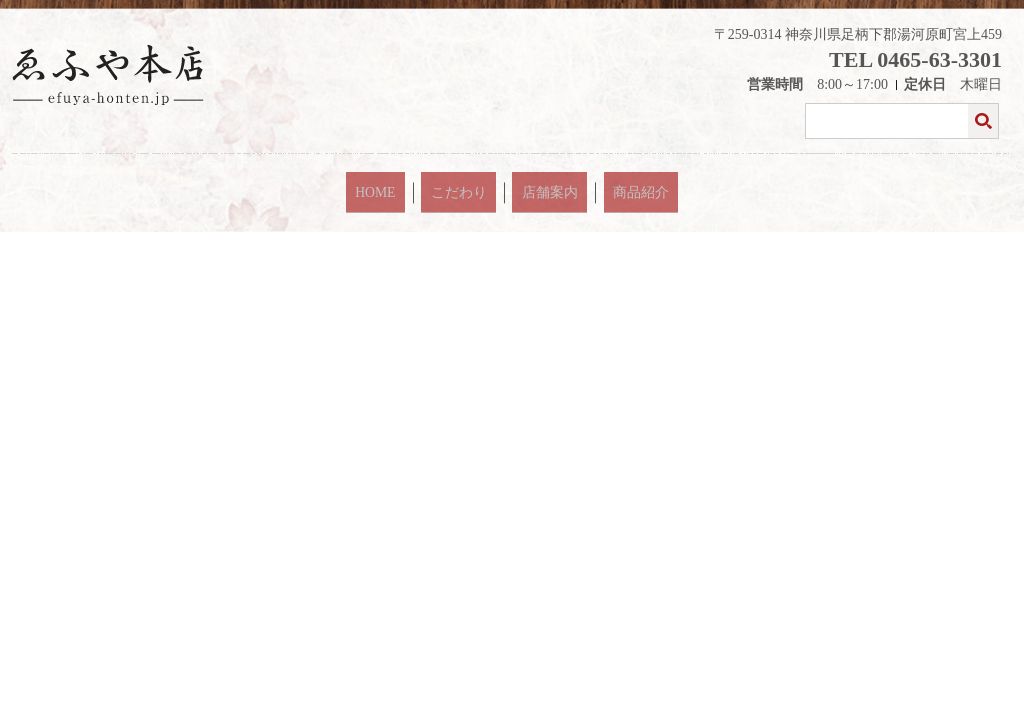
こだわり (471, 183)
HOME (409, 183)
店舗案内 (540, 183)
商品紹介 (608, 183)
